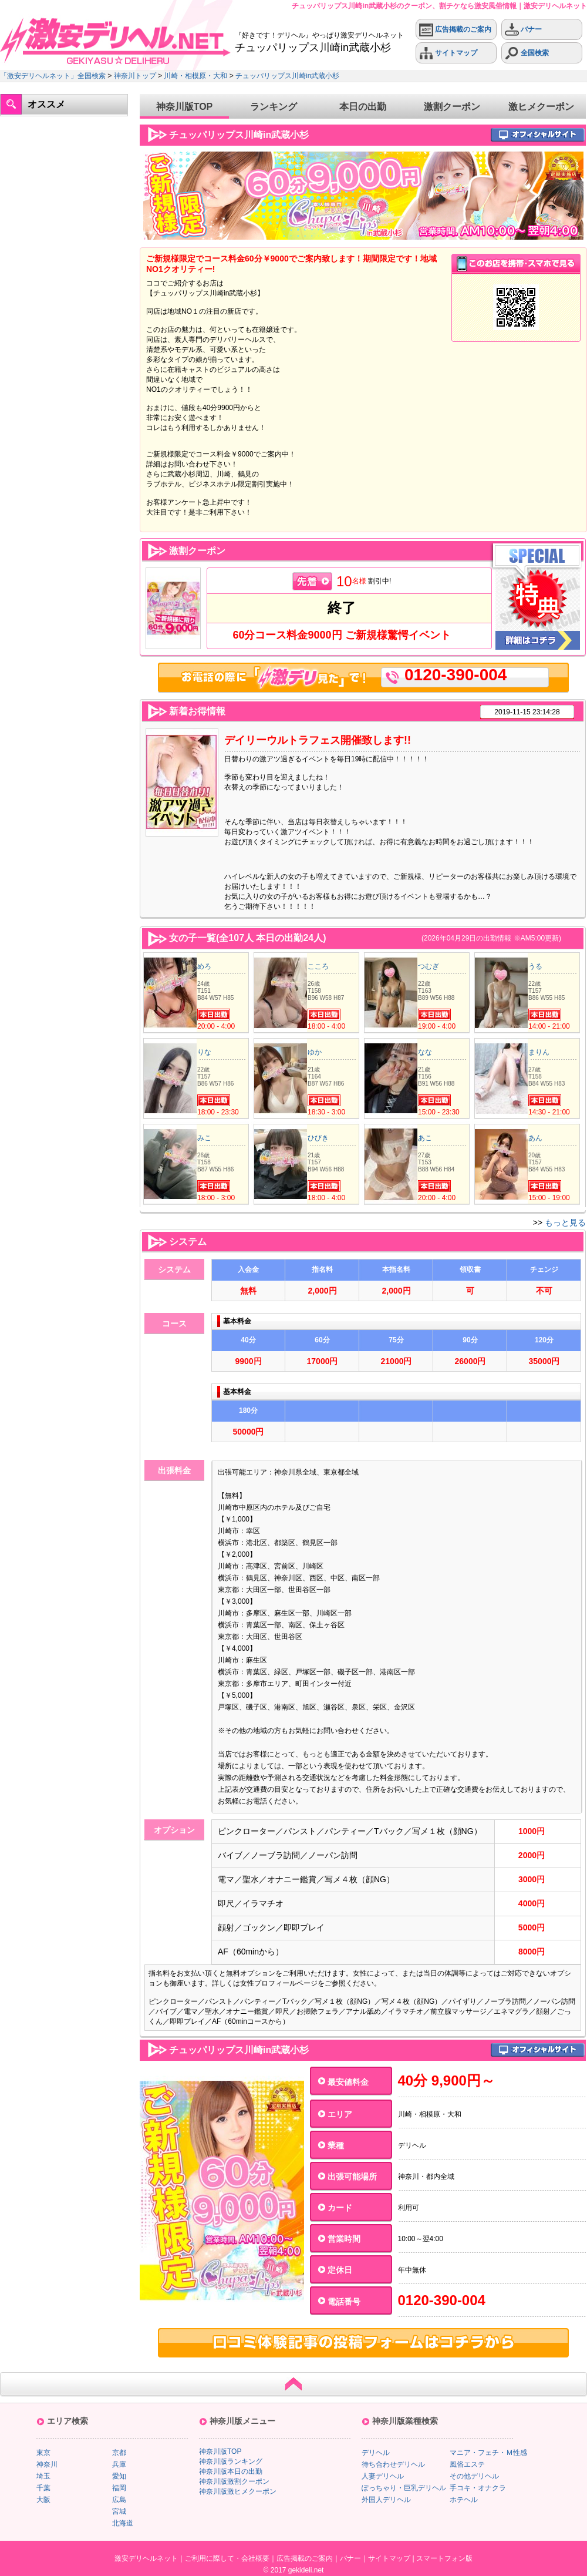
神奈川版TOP (184, 107)
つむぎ (428, 966)
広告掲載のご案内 (455, 29)
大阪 (43, 2500)
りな (204, 1052)
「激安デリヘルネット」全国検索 (53, 76)
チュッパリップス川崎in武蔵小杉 (287, 76)
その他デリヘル (474, 2476)
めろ (204, 966)
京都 (119, 2453)
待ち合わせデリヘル (393, 2464)
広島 (119, 2500)
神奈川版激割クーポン (234, 2481)
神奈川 (47, 2464)
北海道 (122, 2523)
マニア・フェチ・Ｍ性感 (488, 2453)
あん (535, 1138)
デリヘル (376, 2453)
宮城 (119, 2511)
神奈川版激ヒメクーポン (237, 2491)
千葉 (43, 2488)
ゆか (315, 1052)
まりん (538, 1052)
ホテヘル (464, 2500)
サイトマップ (448, 53)
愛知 (119, 2476)
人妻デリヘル (383, 2476)
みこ (204, 1138)
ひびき (318, 1138)
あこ (425, 1138)
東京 (43, 2453)
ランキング (273, 107)
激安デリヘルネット (146, 2558)
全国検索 (527, 53)
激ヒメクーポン (541, 107)
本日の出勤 (362, 107)
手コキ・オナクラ (478, 2488)
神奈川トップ (135, 76)
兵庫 (119, 2464)
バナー (523, 29)
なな (425, 1052)
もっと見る (565, 1222)
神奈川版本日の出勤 (230, 2471)
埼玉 (43, 2476)
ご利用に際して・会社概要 (227, 2558)
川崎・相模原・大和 (195, 76)
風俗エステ (467, 2464)
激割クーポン (452, 107)
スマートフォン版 (444, 2558)
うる (535, 966)
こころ (318, 966)
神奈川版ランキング (230, 2461)
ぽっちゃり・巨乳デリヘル (404, 2488)
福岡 (119, 2488)
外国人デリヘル (386, 2500)
